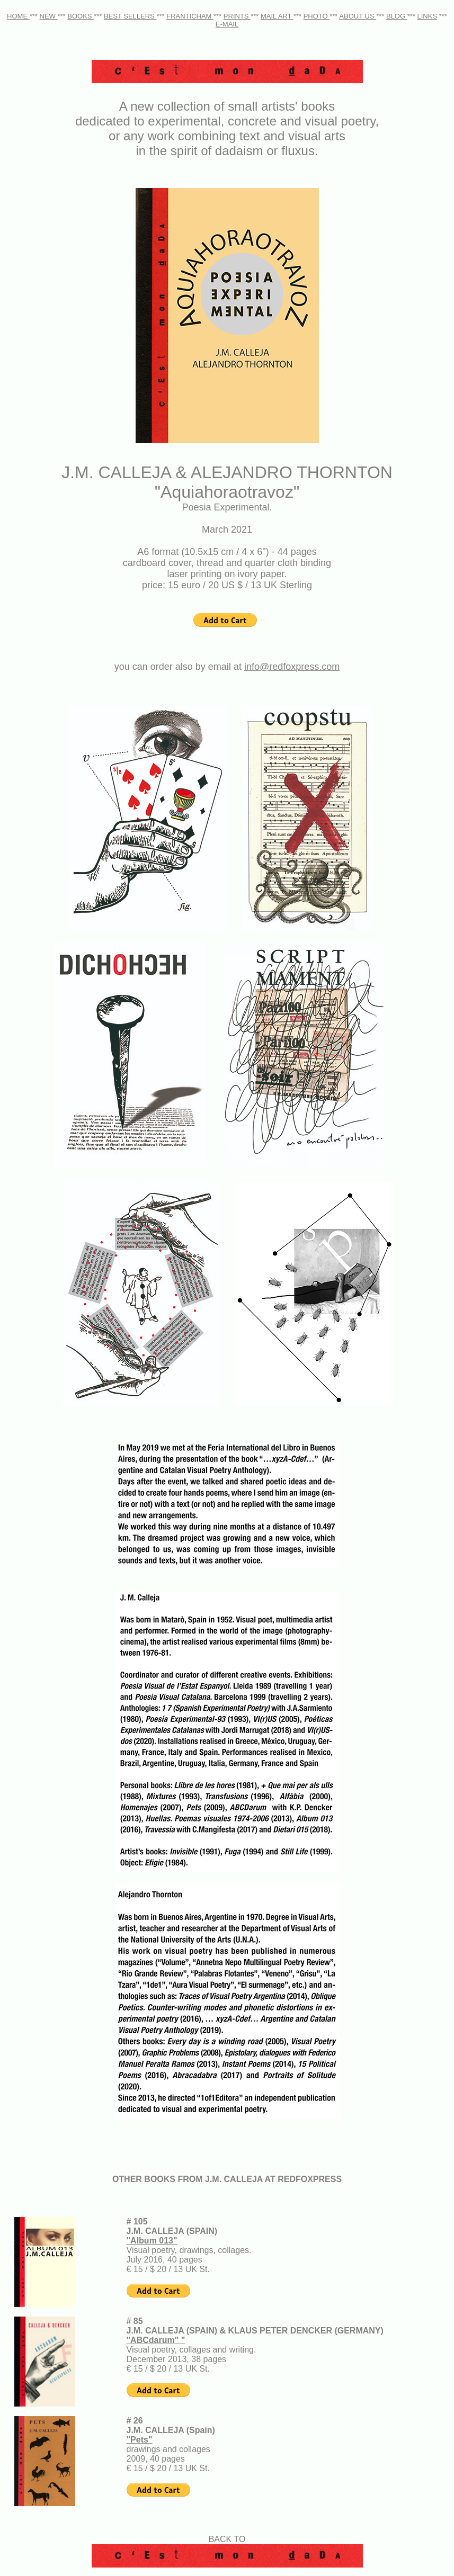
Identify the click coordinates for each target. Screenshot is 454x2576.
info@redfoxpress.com (292, 666)
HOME (18, 16)
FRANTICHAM (189, 16)
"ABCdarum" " (156, 2340)
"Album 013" (152, 2240)
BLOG (396, 16)
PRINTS (237, 16)
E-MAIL (227, 24)
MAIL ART (277, 16)
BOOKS (80, 16)
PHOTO (317, 16)
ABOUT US (357, 16)
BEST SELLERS (130, 16)
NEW (49, 16)
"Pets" (140, 2439)
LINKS (427, 16)
